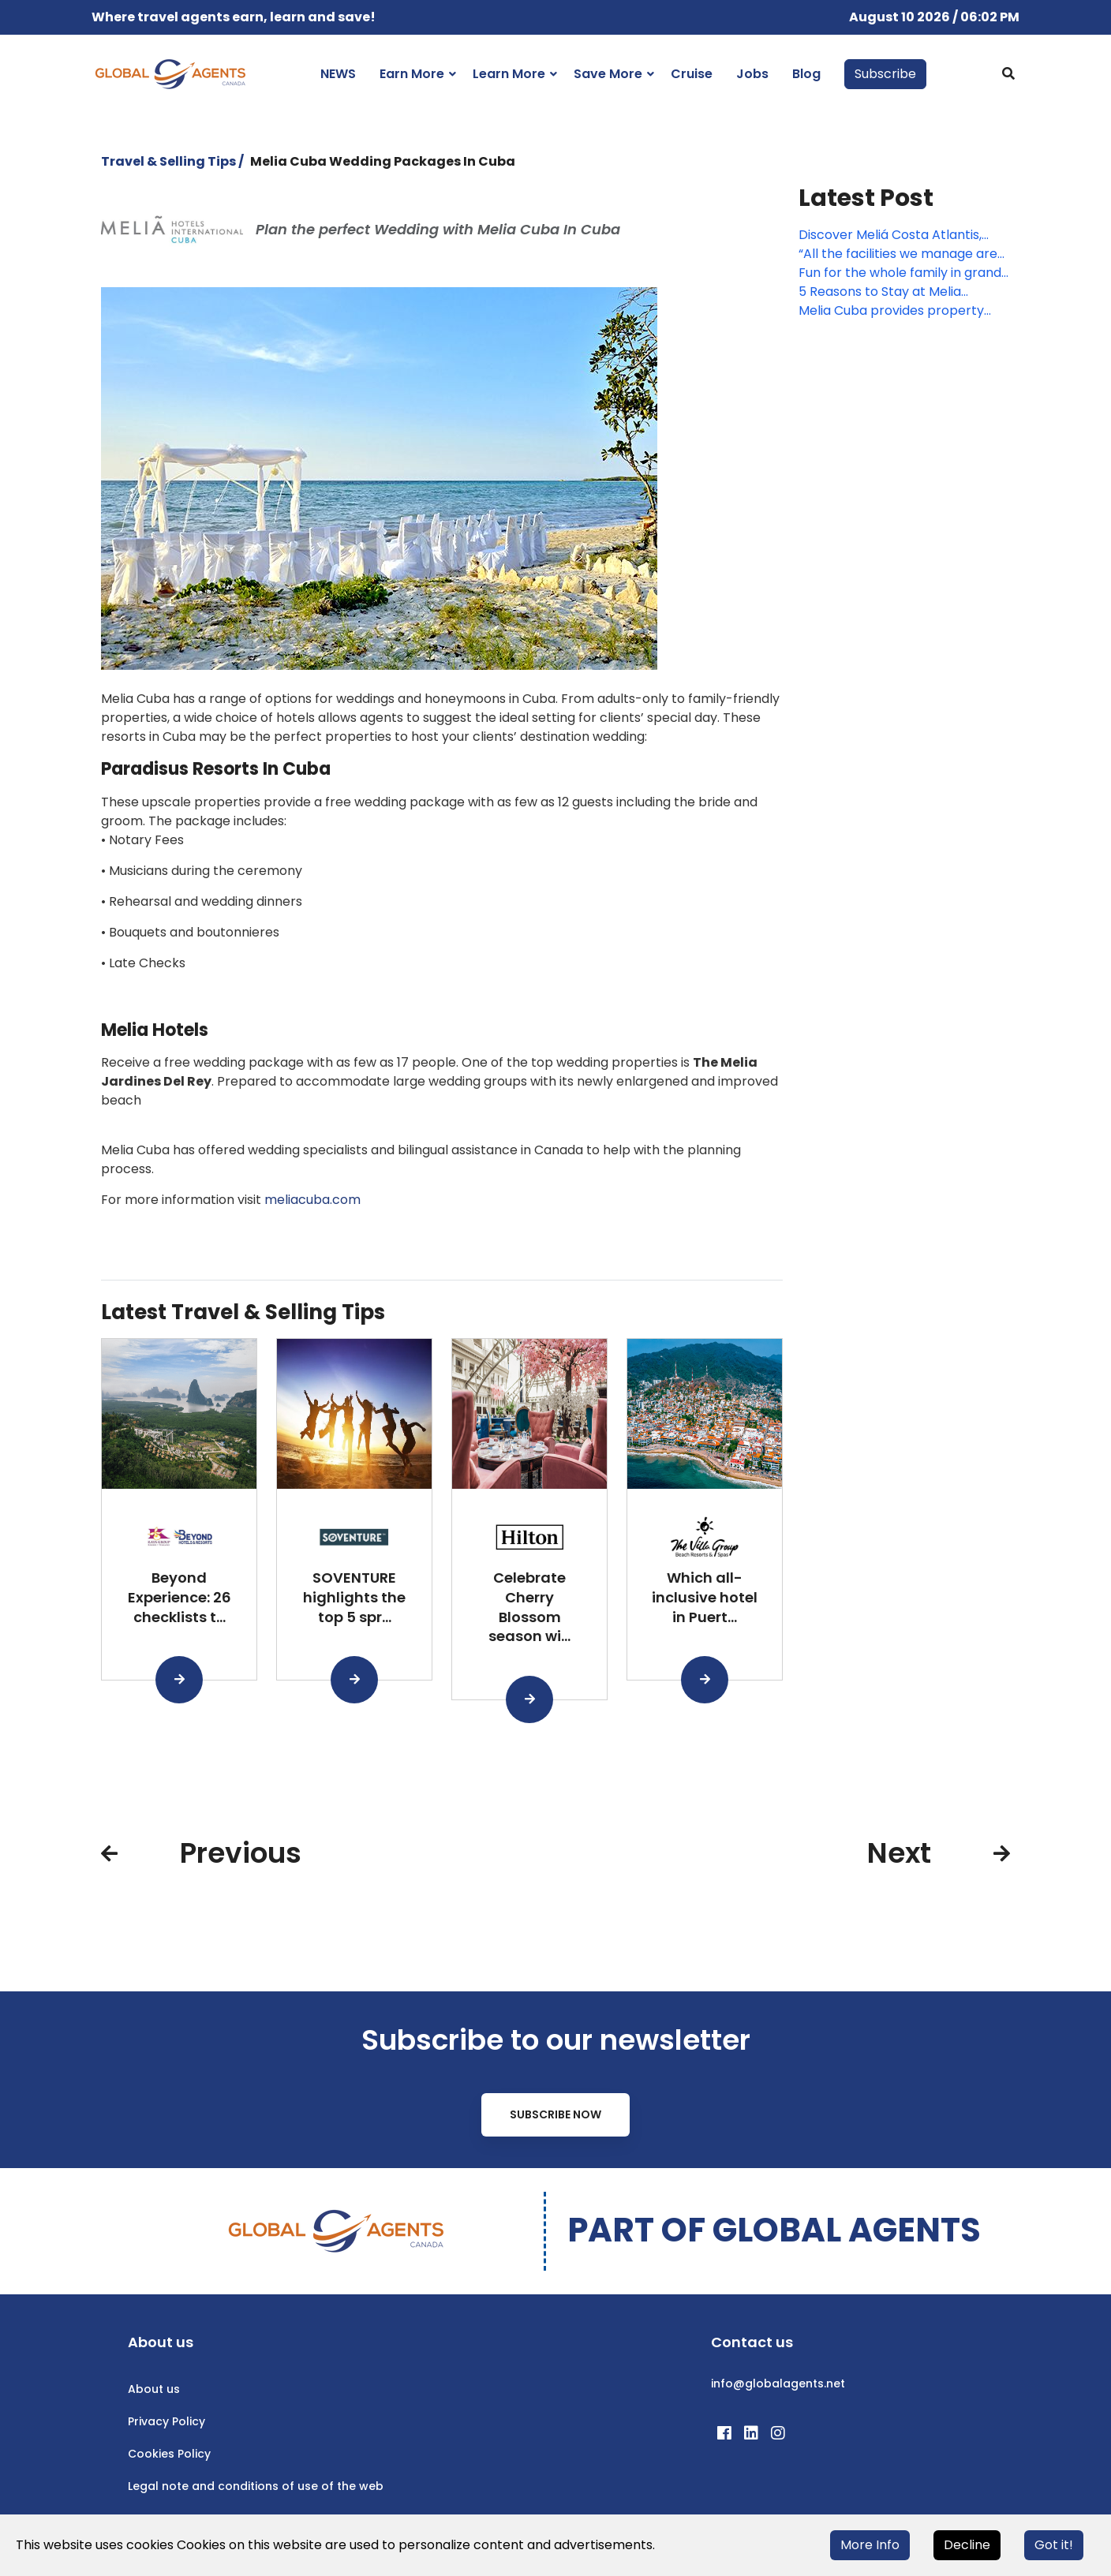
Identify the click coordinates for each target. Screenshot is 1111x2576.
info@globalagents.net (778, 2383)
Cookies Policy (169, 2454)
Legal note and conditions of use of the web (255, 2486)
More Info (870, 2545)
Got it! (1053, 2545)
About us (154, 2389)
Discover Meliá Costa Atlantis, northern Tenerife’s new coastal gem (898, 235)
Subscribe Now (555, 2114)
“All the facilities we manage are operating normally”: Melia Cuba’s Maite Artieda (903, 254)
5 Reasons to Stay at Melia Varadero (880, 291)
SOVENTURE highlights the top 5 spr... (354, 1597)
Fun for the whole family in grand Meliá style (900, 273)
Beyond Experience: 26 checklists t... (179, 1597)
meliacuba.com (312, 1200)
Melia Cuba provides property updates (891, 310)
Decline (967, 2545)
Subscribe (885, 74)
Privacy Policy (166, 2421)
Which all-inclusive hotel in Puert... (705, 1597)
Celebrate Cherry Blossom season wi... (529, 1607)
